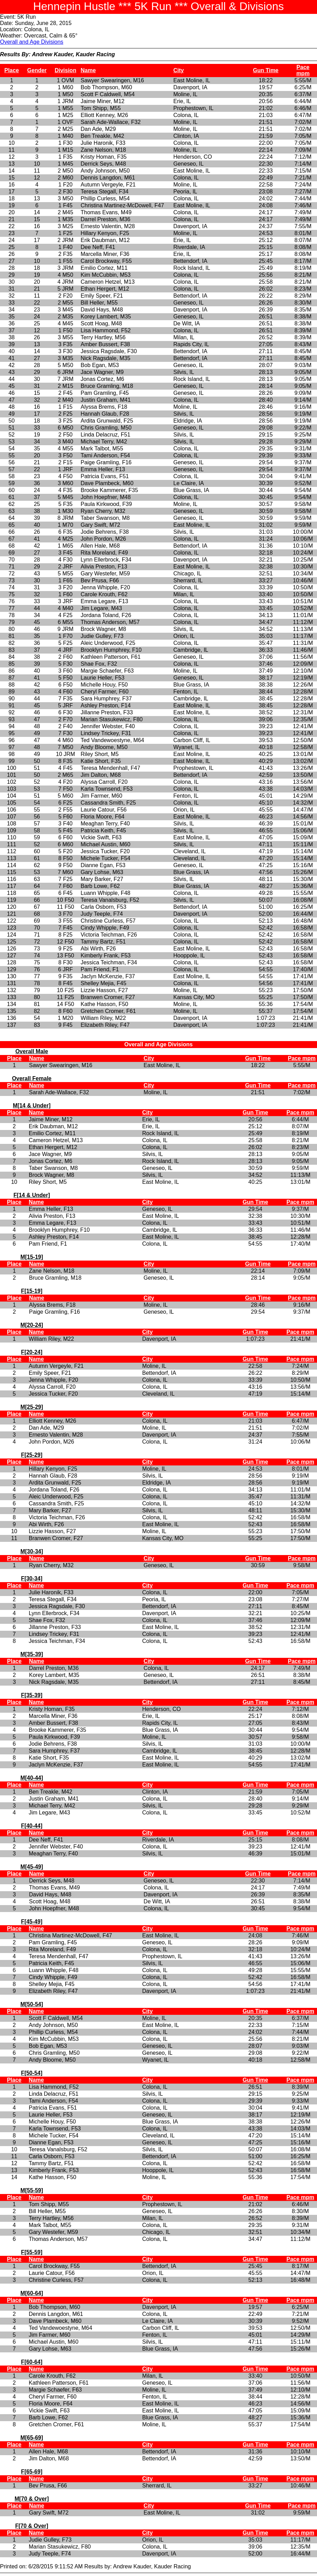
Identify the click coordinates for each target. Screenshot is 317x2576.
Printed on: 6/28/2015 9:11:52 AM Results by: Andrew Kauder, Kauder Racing (158, 1807)
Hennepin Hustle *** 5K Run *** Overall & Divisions (158, 6)
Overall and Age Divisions (31, 42)
